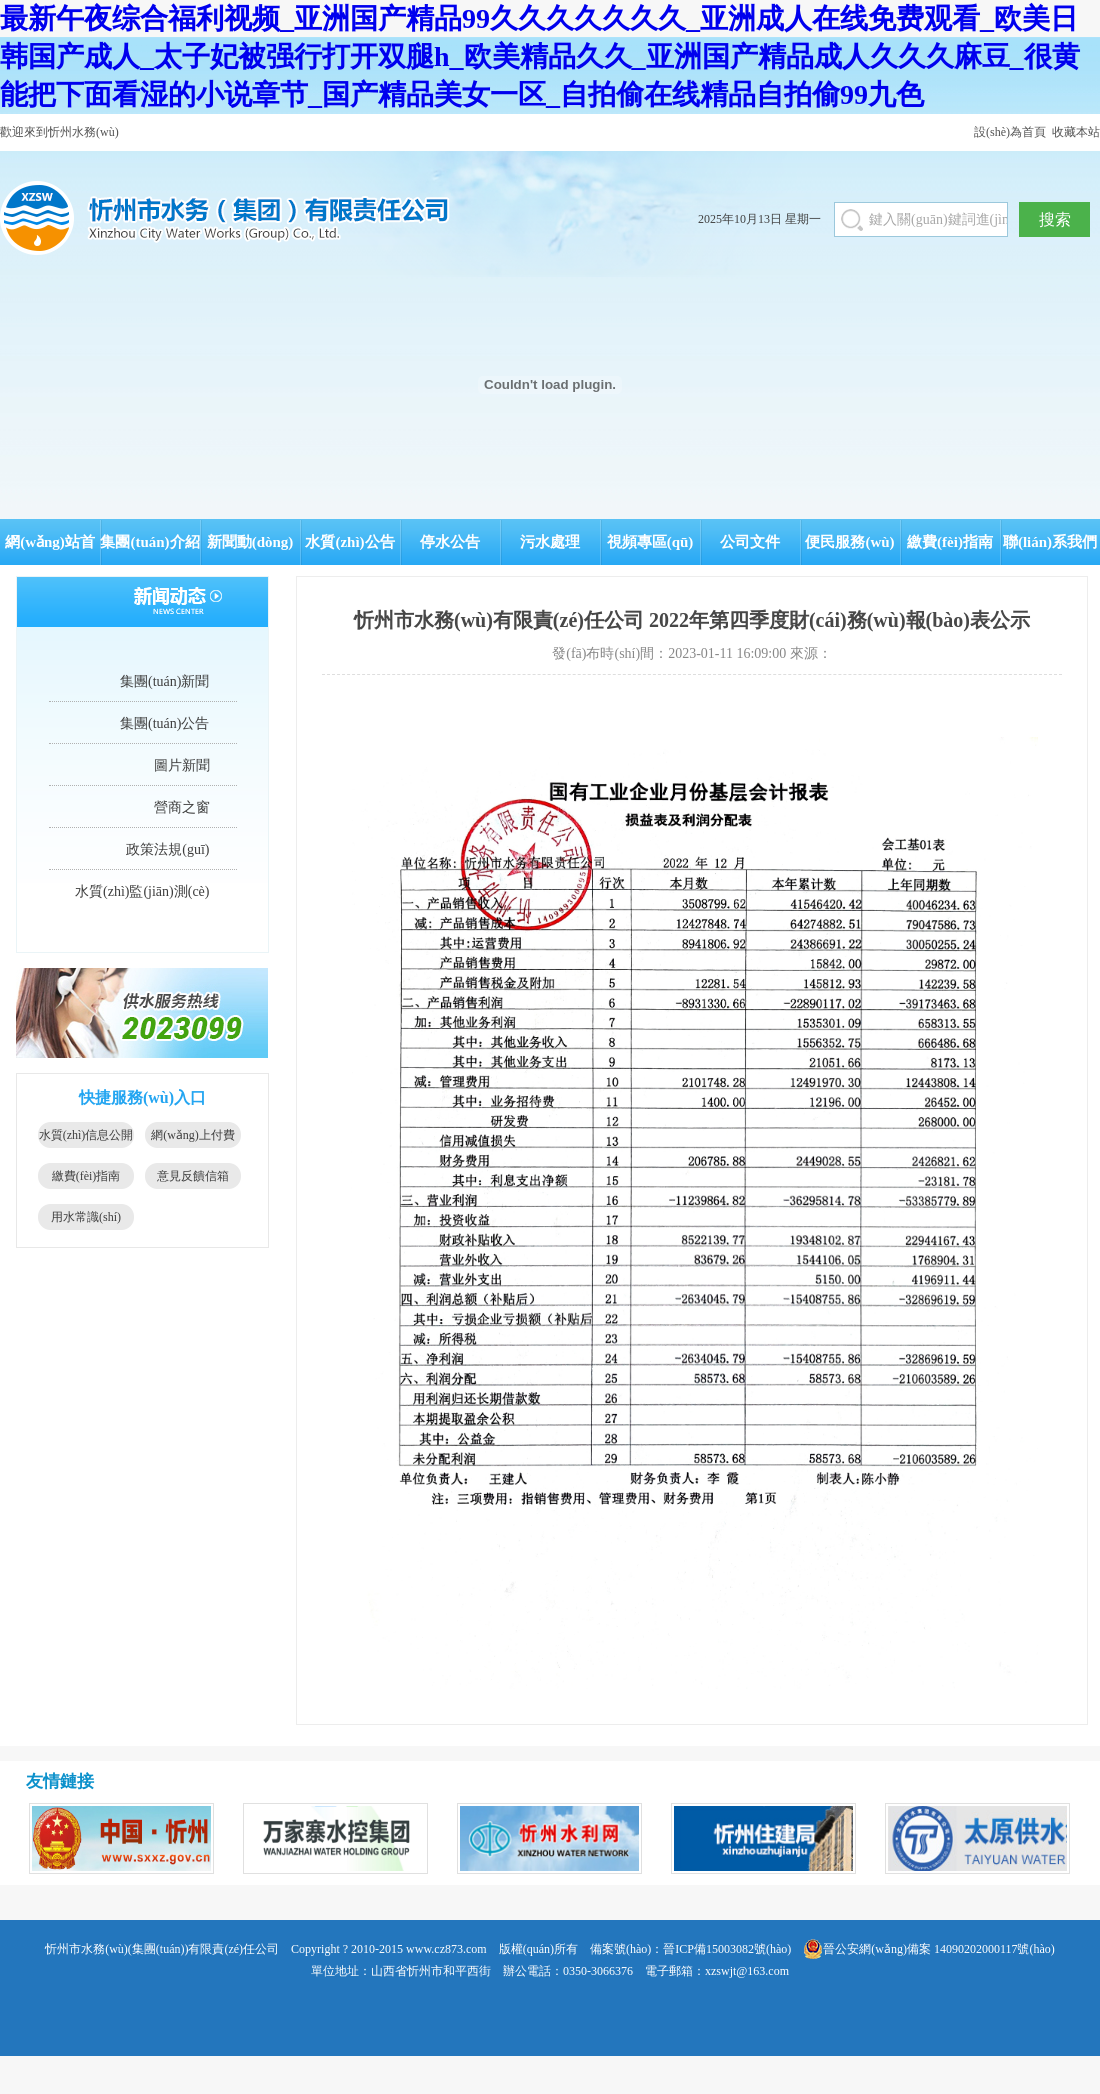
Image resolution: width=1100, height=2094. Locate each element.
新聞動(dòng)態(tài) (250, 549)
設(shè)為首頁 (1010, 132)
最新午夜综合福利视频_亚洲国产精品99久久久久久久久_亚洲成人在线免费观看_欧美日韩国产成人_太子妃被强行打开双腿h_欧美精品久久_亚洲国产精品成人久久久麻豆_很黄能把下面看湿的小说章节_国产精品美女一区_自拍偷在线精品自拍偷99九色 (540, 56)
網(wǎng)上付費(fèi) (193, 1138)
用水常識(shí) (86, 1217)
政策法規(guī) (167, 849)
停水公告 (450, 542)
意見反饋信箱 (193, 1176)
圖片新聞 (182, 765)
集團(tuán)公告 (164, 723)
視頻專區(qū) (650, 542)
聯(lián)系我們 (1050, 542)
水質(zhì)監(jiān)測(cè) (142, 891)
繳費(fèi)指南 (950, 542)
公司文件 (750, 542)
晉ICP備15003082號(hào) (727, 1949)
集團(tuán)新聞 (164, 681)
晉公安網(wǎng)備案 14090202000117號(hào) (929, 1949)
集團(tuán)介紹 (149, 542)
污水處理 (550, 542)
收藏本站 (1076, 132)
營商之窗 (182, 807)
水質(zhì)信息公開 (86, 1135)
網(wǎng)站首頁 (50, 549)
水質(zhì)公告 (349, 542)
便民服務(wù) (849, 542)
